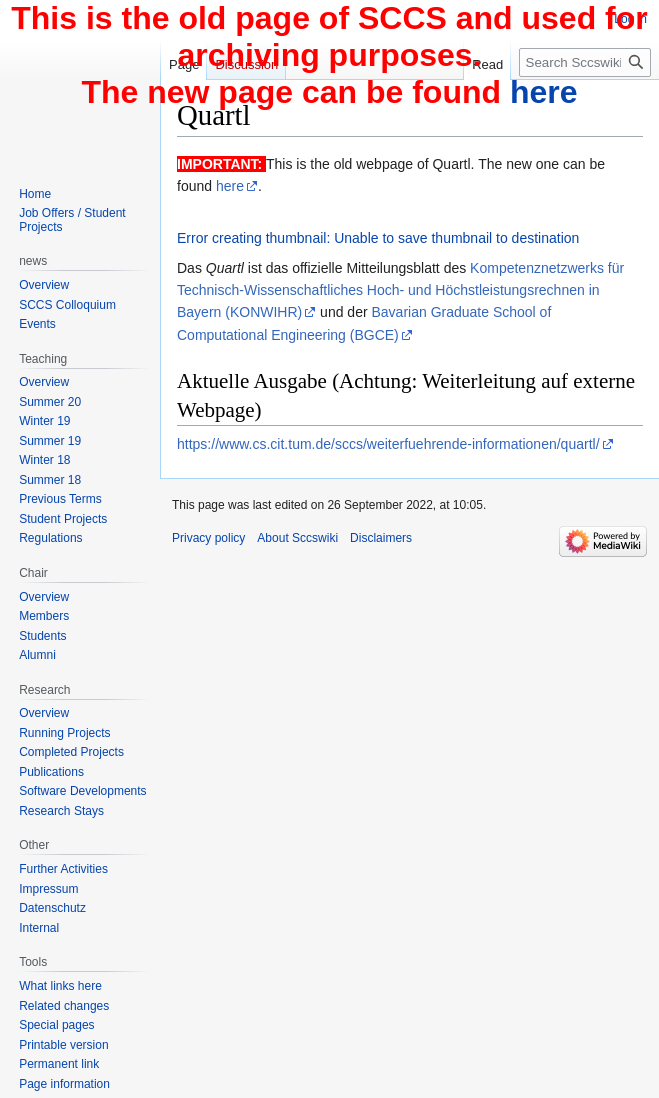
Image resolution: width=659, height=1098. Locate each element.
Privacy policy (208, 538)
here (230, 186)
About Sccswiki (297, 538)
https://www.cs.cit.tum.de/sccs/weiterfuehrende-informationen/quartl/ (388, 444)
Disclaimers (381, 538)
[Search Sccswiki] (585, 62)
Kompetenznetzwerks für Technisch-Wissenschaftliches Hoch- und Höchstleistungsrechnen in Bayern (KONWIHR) (400, 290)
